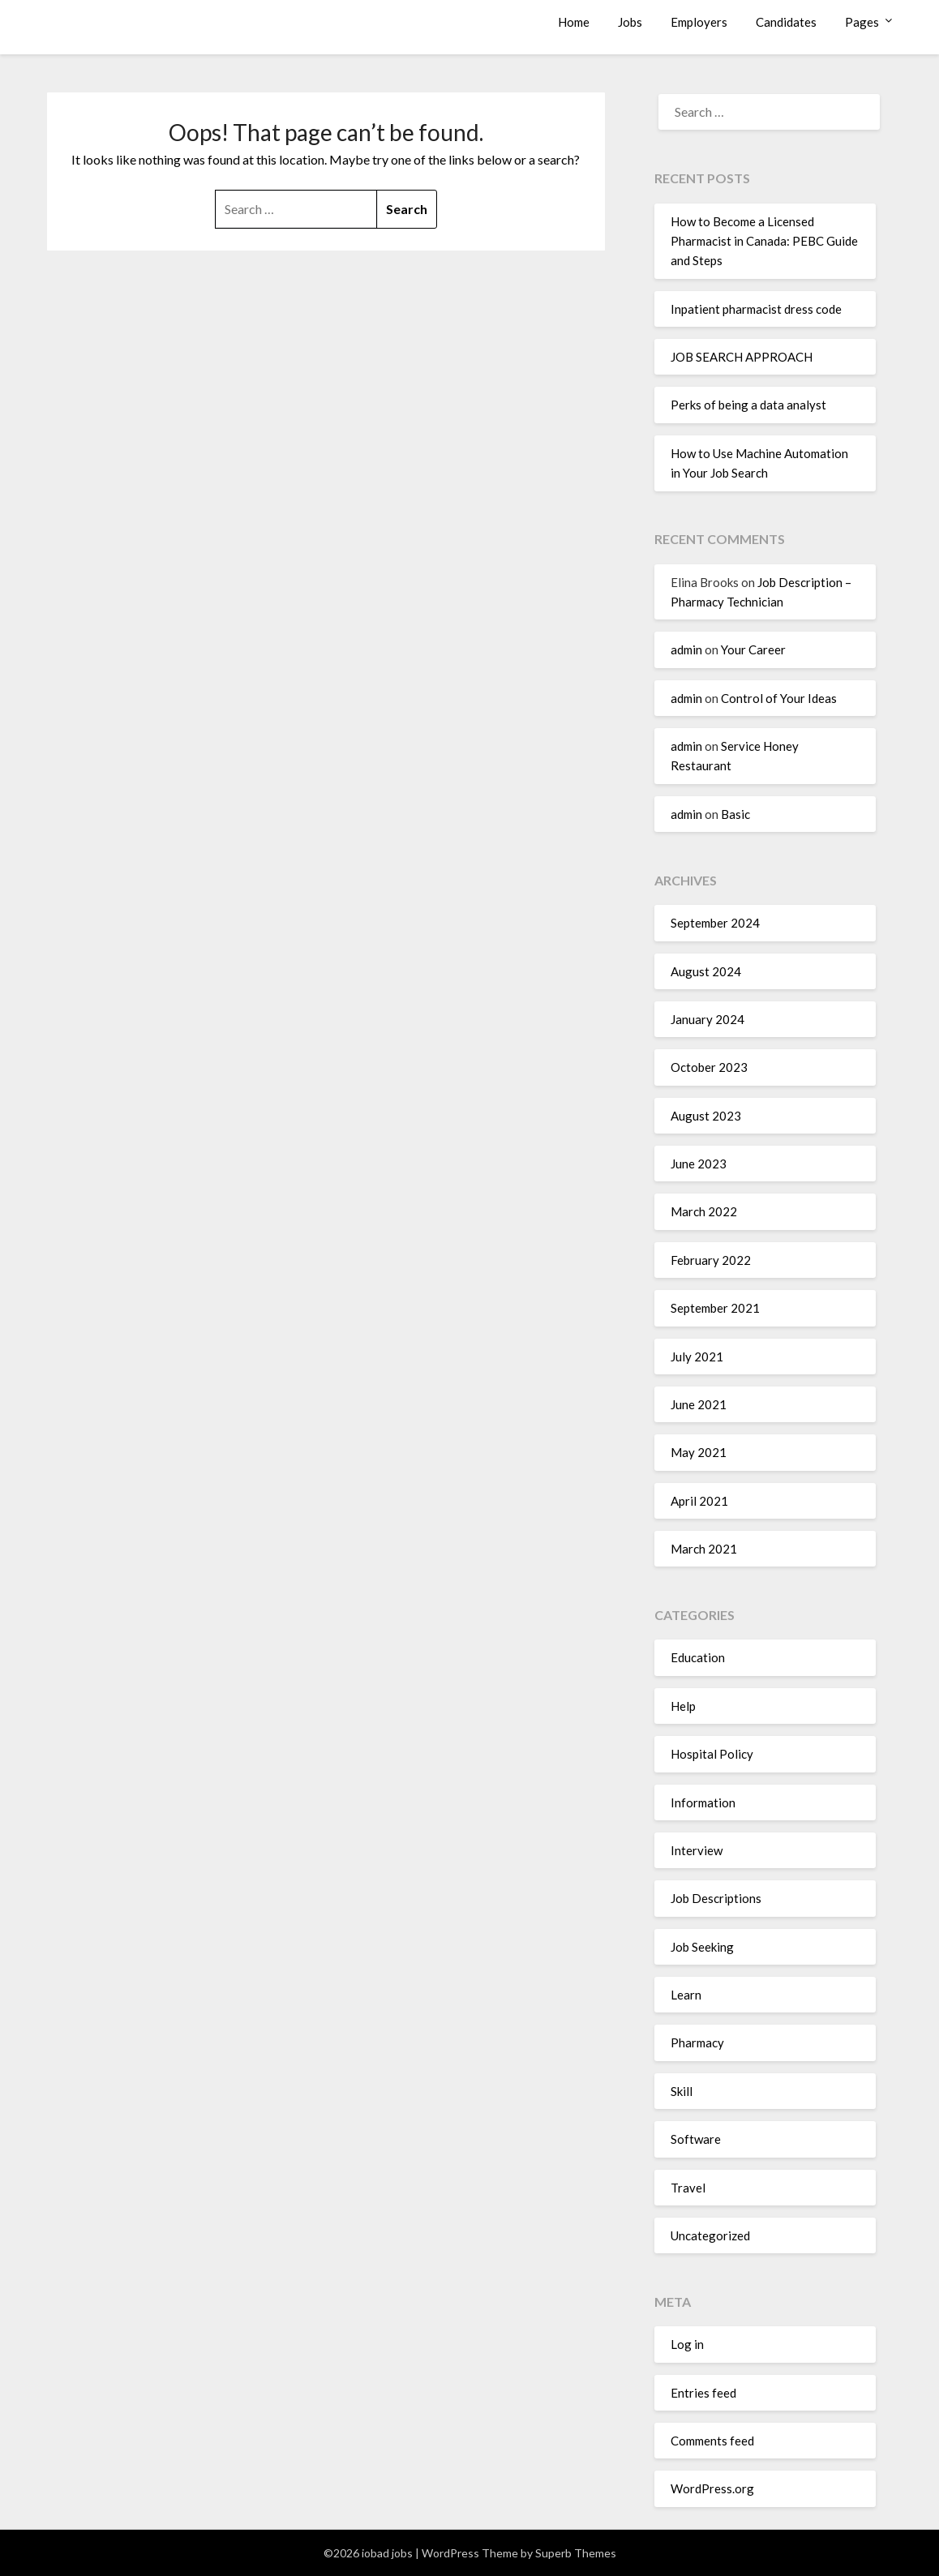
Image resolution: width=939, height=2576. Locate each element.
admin (686, 649)
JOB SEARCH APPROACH (742, 356)
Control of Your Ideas (779, 698)
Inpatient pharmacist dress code (756, 309)
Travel (688, 2187)
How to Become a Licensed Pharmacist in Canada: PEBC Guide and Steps (764, 241)
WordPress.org (712, 2488)
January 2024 (707, 1019)
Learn (686, 1994)
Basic (735, 814)
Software (696, 2139)
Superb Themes (575, 2553)
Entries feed (703, 2392)
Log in (687, 2344)
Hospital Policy (712, 1754)
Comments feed (712, 2440)
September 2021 (715, 1308)
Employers (699, 22)
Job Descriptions (716, 1898)
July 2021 (697, 1356)
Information (703, 1802)
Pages (862, 22)
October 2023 (709, 1067)
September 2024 (715, 922)
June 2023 (699, 1163)
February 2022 (711, 1260)
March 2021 (704, 1548)
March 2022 (704, 1211)
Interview (696, 1850)
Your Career (753, 649)
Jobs (630, 22)
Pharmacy (697, 2042)
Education (698, 1657)
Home (574, 22)
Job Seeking (702, 1947)
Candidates (786, 22)
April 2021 (699, 1501)
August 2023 (706, 1115)
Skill (681, 2091)
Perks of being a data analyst (748, 404)
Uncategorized (710, 2235)
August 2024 (706, 971)
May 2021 (699, 1452)
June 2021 (699, 1404)
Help (683, 1706)
